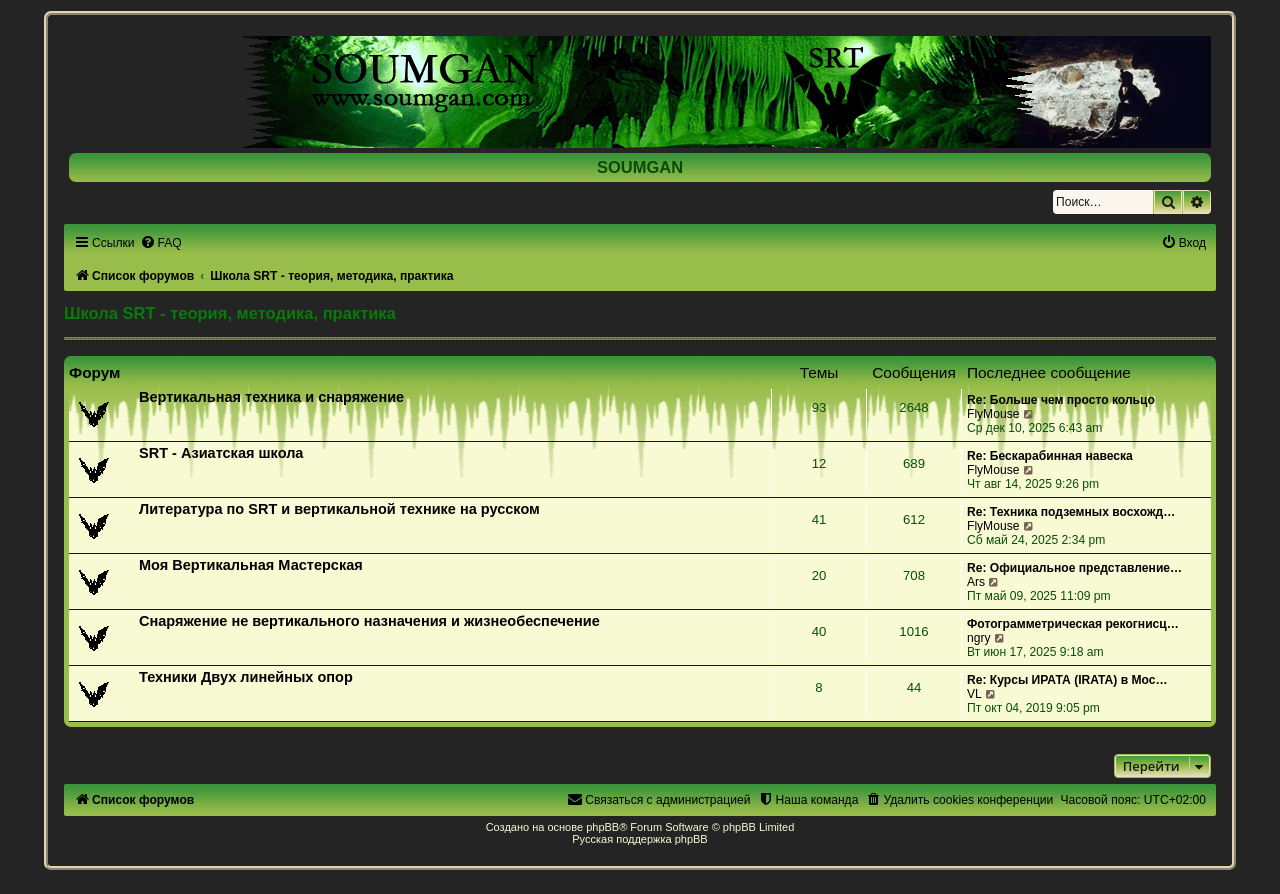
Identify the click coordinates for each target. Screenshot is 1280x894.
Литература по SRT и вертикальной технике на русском (339, 509)
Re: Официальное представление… (1074, 568)
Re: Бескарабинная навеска (1050, 456)
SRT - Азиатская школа (221, 453)
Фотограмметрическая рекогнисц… (1073, 624)
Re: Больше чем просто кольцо (1061, 400)
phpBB (602, 827)
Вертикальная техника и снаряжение (271, 397)
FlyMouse (993, 414)
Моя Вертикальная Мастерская (251, 565)
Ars (976, 582)
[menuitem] (161, 243)
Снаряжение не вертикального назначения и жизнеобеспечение (369, 621)
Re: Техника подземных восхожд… (1071, 512)
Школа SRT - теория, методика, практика (230, 313)
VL (974, 694)
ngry (979, 638)
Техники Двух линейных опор (246, 677)
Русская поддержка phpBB (639, 839)
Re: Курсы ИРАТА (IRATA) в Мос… (1067, 680)
